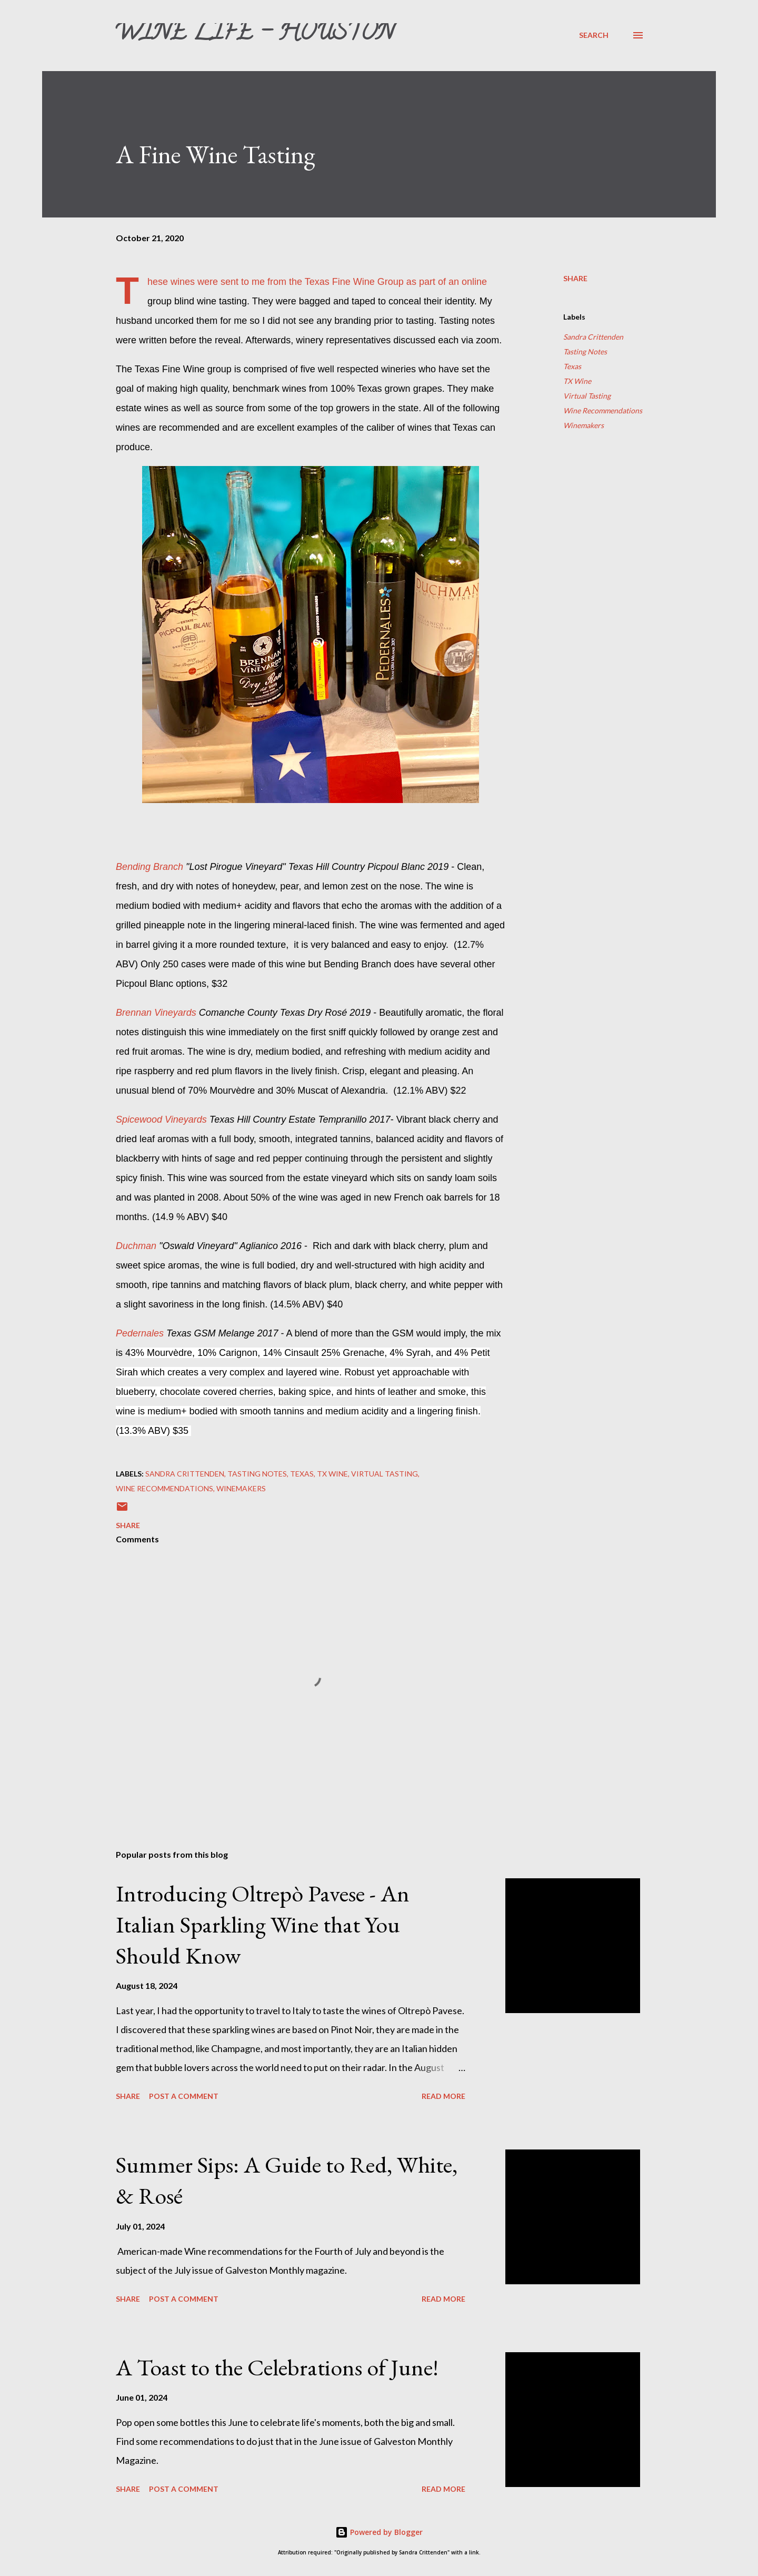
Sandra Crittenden (593, 336)
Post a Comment (183, 2096)
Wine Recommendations (602, 410)
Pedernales (140, 1333)
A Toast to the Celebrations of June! (277, 2367)
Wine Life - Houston (254, 34)
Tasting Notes (585, 351)
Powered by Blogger (379, 2532)
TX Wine (577, 381)
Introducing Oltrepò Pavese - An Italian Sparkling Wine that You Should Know (263, 1924)
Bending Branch (149, 866)
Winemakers (583, 425)
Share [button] (575, 278)
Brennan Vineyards (156, 1012)
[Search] (594, 35)
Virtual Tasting (587, 395)
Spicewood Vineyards (161, 1119)
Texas (572, 366)
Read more (443, 2096)
